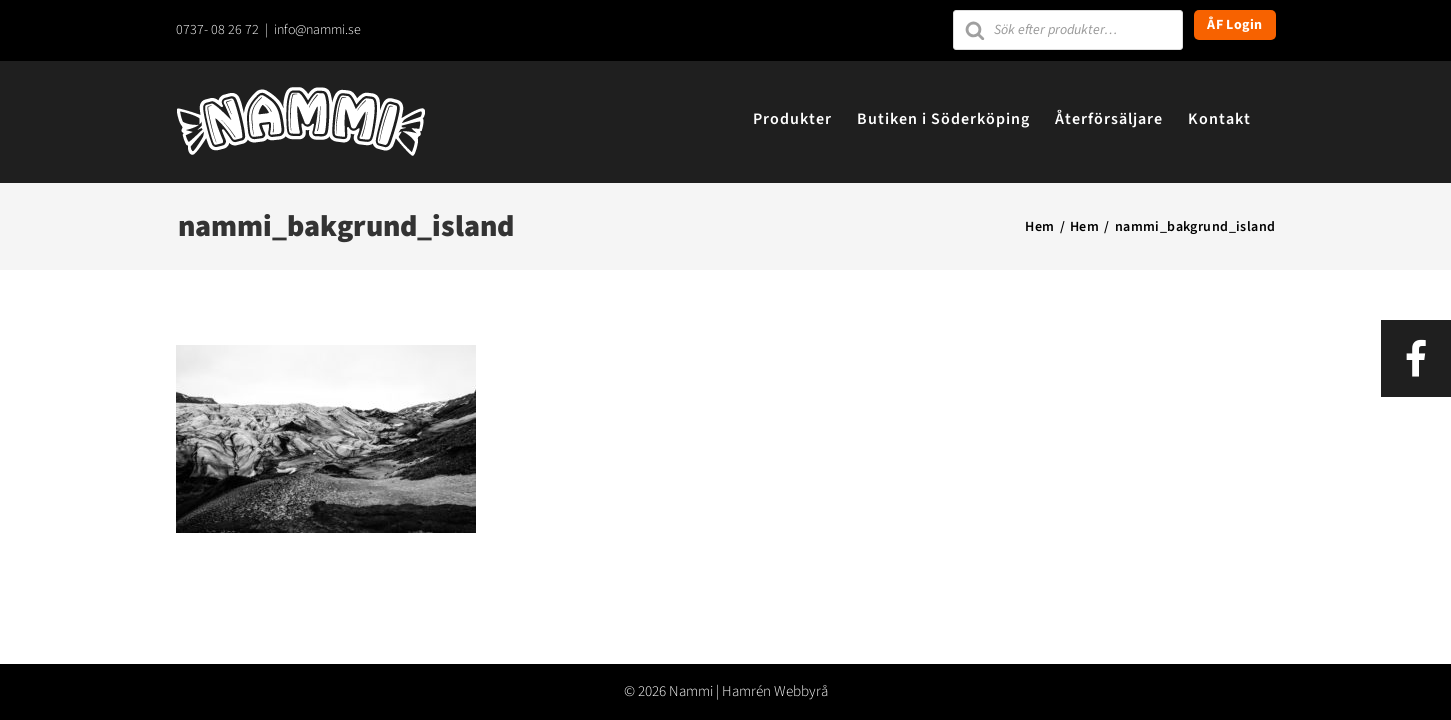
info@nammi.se (317, 30)
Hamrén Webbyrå (775, 691)
